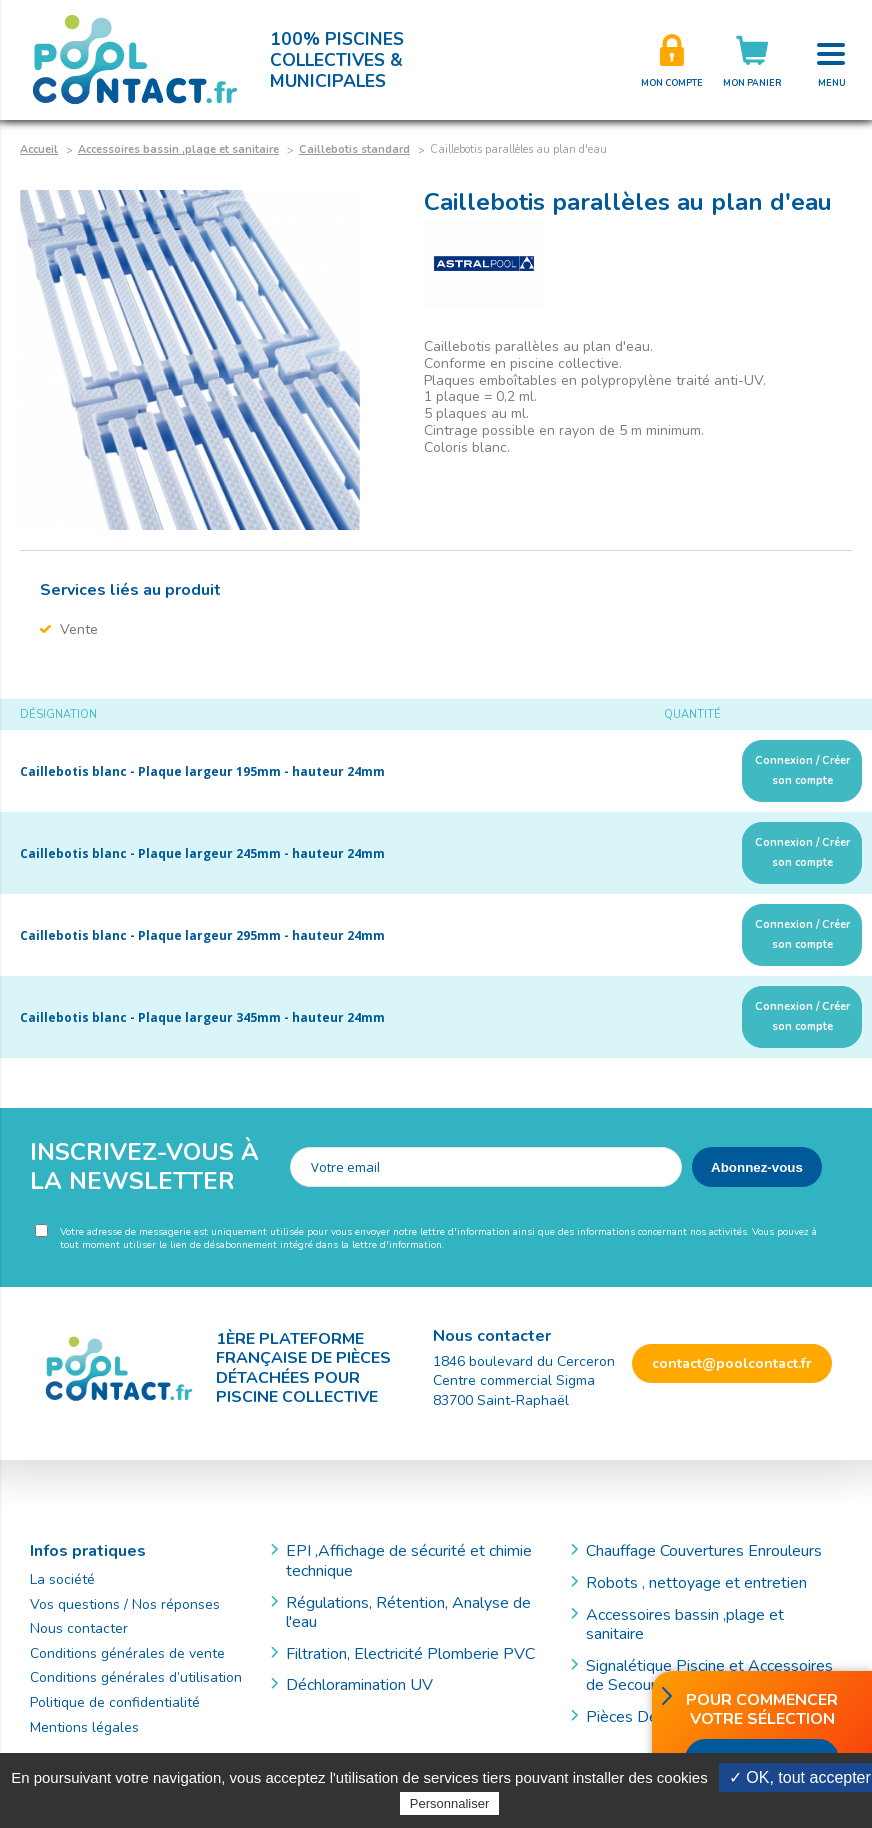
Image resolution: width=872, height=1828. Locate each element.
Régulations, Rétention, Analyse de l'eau (408, 1613)
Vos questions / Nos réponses (125, 1604)
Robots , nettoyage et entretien (696, 1583)
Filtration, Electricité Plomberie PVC (410, 1654)
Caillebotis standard (354, 149)
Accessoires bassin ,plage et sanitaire (178, 149)
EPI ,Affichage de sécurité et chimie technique (409, 1561)
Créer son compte (672, 60)
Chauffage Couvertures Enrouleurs (704, 1551)
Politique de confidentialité (115, 1702)
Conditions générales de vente (127, 1653)
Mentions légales (84, 1727)
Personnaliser (450, 1803)
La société (62, 1579)
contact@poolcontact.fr (732, 1363)
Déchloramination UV (367, 1685)
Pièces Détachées (649, 1717)
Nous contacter (79, 1628)
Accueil (39, 149)
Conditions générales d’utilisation (136, 1677)
